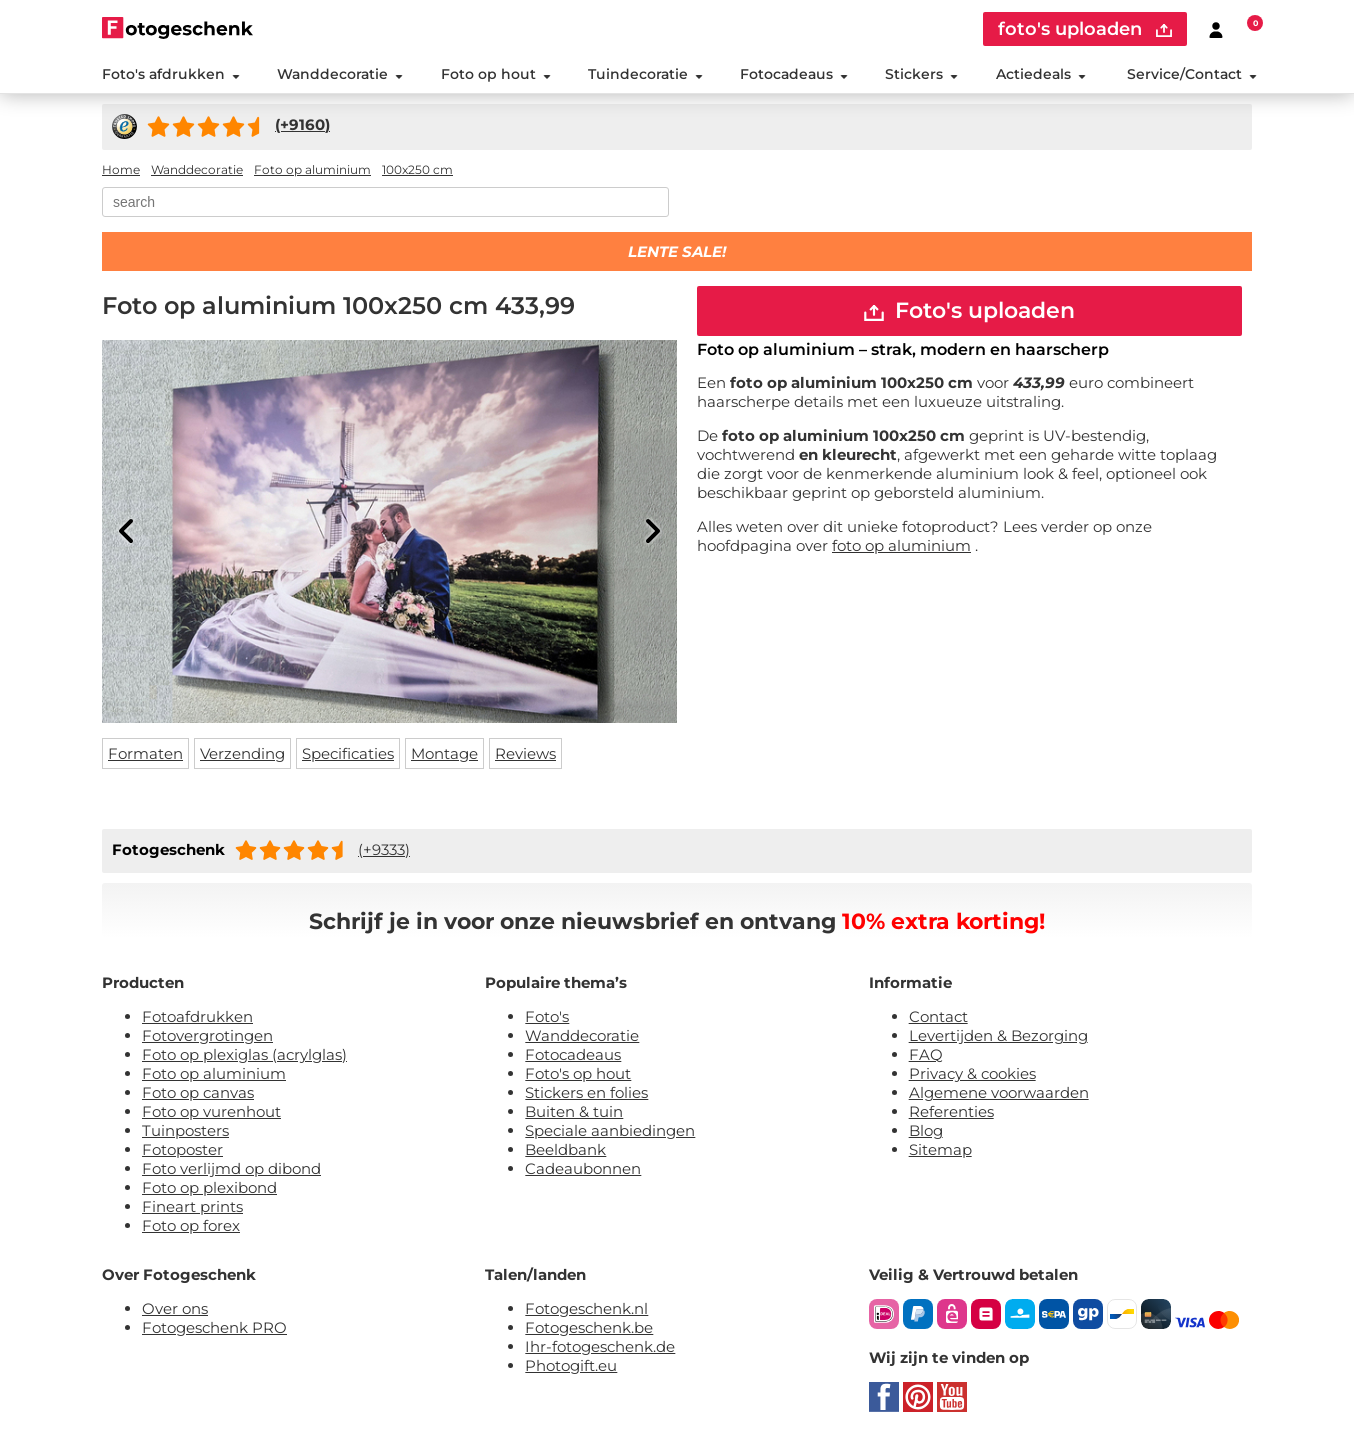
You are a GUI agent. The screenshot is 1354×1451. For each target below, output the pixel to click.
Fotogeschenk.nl (586, 1308)
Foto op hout (496, 74)
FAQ (926, 1054)
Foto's (547, 1016)
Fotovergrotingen (207, 1035)
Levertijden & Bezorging (998, 1035)
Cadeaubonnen (583, 1168)
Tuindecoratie (645, 74)
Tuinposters (185, 1130)
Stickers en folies (586, 1092)
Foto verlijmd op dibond (231, 1168)
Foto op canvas (198, 1092)
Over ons (175, 1308)
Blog (926, 1130)
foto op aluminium (901, 545)
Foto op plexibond (209, 1187)
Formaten (145, 753)
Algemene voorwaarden (999, 1092)
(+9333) (384, 849)
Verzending (242, 753)
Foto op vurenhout (211, 1111)
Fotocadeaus (794, 74)
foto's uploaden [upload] (1085, 29)
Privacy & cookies (972, 1073)
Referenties (951, 1111)
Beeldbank (565, 1149)
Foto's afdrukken (171, 74)
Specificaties (348, 753)
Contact (938, 1016)
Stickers (921, 74)
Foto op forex (191, 1225)
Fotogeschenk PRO (214, 1327)
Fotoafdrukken (197, 1016)
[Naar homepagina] (177, 27)
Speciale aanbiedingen (610, 1130)
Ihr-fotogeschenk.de (600, 1346)
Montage (444, 753)
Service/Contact (1192, 74)
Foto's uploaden (969, 310)
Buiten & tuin (574, 1111)
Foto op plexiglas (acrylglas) (244, 1054)
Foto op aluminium (214, 1073)
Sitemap (940, 1149)
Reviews (525, 753)
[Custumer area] (1216, 29)
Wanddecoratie (340, 74)
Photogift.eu (571, 1365)
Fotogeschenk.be (589, 1327)
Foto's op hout (578, 1073)
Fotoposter (182, 1149)
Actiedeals (1041, 74)
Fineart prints (192, 1206)
